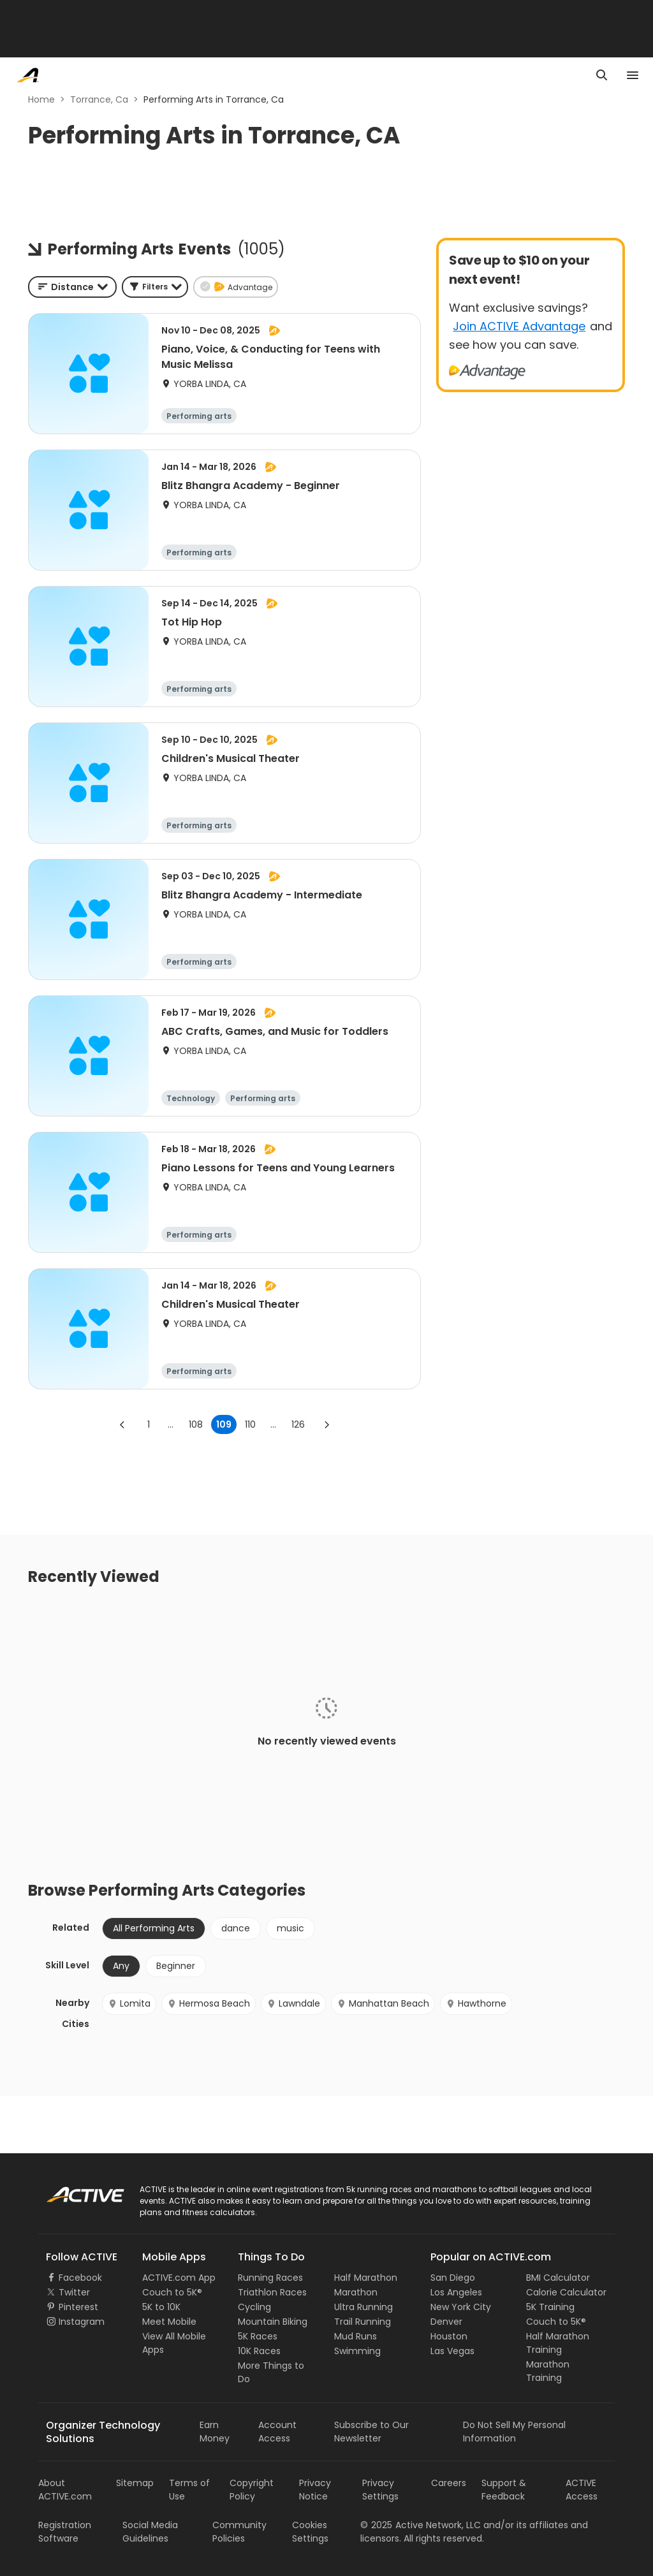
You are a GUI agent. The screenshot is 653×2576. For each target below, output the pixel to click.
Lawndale (293, 2003)
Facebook (80, 2277)
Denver (446, 2321)
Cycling (254, 2307)
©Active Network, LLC (420, 2525)
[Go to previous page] (122, 1424)
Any (121, 1965)
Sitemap (135, 2483)
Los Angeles (456, 2292)
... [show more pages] (170, 1424)
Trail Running (362, 2321)
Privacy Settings (380, 2490)
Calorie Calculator (566, 2292)
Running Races (270, 2277)
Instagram (82, 2321)
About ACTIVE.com (65, 2490)
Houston (448, 2336)
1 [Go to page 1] (148, 1424)
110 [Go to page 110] (250, 1424)
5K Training (550, 2307)
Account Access (277, 2432)
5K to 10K (161, 2307)
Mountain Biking (272, 2321)
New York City (460, 2307)
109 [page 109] (223, 1424)
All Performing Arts (153, 1928)
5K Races (257, 2336)
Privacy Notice (315, 2490)
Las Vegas (452, 2351)
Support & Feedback (503, 2490)
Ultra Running (363, 2307)
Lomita (129, 2003)
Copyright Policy (252, 2490)
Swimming (357, 2351)
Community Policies (239, 2532)
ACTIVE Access (582, 2490)
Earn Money (215, 2432)
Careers (448, 2483)
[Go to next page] (326, 1424)
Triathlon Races (272, 2292)
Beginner (175, 1965)
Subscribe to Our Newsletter (371, 2432)
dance (235, 1928)
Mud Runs (355, 2336)
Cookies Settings (310, 2532)
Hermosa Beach (208, 2003)
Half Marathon (365, 2277)
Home (41, 99)
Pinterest (78, 2307)
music (290, 1928)
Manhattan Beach (383, 2003)
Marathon (356, 2292)
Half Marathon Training (557, 2343)
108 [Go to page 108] (196, 1424)
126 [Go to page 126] (298, 1424)
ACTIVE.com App (179, 2277)
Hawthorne (476, 2003)
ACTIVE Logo (73, 2190)
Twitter (74, 2292)
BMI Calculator (558, 2277)
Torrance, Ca (99, 99)
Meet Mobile (169, 2321)
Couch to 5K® (172, 2292)
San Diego (452, 2277)
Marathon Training (547, 2371)
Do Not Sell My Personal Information (514, 2432)
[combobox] (72, 287)
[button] (155, 287)
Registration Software (64, 2532)
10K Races (259, 2351)
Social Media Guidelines (150, 2532)
